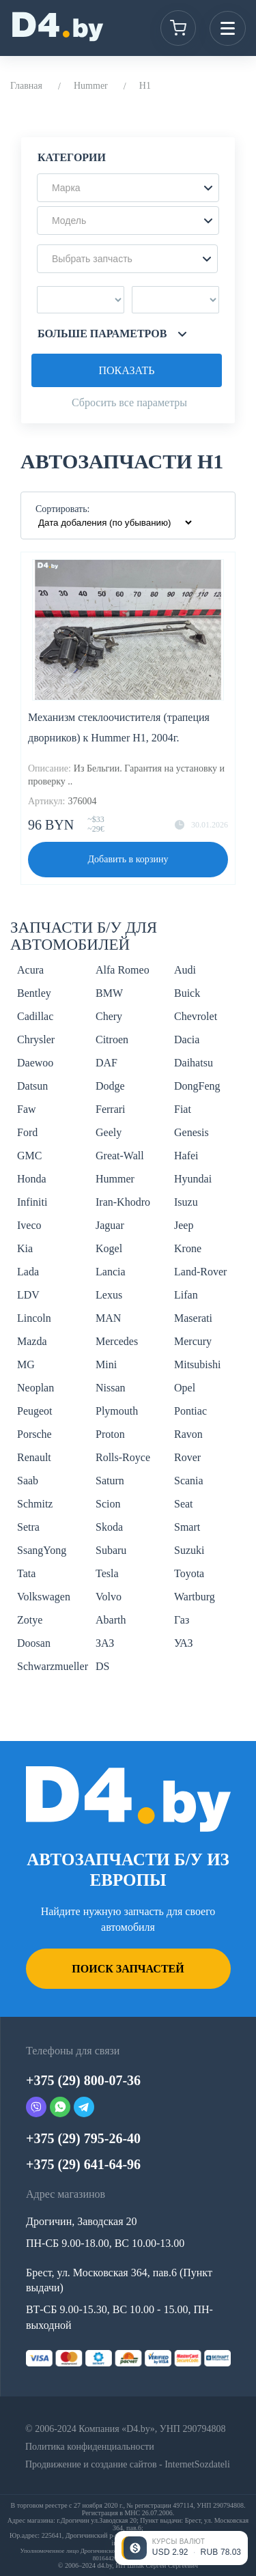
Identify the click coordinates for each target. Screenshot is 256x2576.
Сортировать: (62, 509)
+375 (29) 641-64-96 (83, 2164)
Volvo (109, 1596)
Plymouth (117, 1411)
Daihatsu (193, 1062)
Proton (110, 1434)
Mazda (32, 1341)
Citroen (112, 1039)
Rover (187, 1457)
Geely (109, 1132)
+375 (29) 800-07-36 (83, 2080)
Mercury (193, 1341)
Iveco (29, 1225)
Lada (28, 1271)
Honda (31, 1179)
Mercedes (117, 1341)
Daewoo (35, 1062)
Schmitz (35, 1504)
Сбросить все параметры (129, 402)
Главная (26, 86)
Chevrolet (195, 1016)
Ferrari (111, 1109)
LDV (28, 1295)
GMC (29, 1155)
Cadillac (35, 1016)
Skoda (109, 1527)
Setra (28, 1527)
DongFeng (197, 1086)
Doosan (34, 1643)
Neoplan (35, 1387)
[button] (128, 187)
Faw (26, 1109)
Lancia (111, 1271)
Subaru (111, 1550)
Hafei (186, 1155)
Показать (126, 370)
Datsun (32, 1086)
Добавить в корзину (128, 859)
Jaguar (110, 1225)
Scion (108, 1504)
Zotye (29, 1620)
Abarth (111, 1620)
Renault (34, 1457)
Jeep (183, 1225)
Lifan (186, 1295)
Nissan (111, 1387)
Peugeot (35, 1411)
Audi (185, 970)
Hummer (91, 86)
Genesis (191, 1132)
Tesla (107, 1573)
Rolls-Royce (123, 1457)
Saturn (110, 1480)
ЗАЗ (105, 1643)
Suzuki (189, 1550)
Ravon (188, 1434)
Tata (26, 1573)
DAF (106, 1062)
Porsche (34, 1434)
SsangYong (41, 1550)
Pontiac (190, 1411)
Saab (27, 1480)
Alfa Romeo (123, 970)
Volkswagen (43, 1596)
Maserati (193, 1318)
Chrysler (36, 1039)
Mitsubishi (197, 1364)
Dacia (186, 1039)
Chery (109, 1016)
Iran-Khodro (123, 1202)
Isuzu (186, 1202)
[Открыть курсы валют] (181, 2548)
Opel (184, 1387)
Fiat (182, 1109)
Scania (188, 1480)
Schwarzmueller (52, 1666)
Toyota (189, 1573)
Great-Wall (120, 1155)
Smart (187, 1527)
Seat (183, 1504)
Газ (181, 1620)
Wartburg (194, 1596)
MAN (108, 1318)
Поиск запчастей (128, 1969)
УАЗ (183, 1643)
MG (26, 1364)
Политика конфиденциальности (89, 2446)
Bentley (34, 993)
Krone (187, 1248)
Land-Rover (200, 1271)
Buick (187, 993)
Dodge (110, 1086)
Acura (30, 970)
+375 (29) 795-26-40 (83, 2138)
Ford (27, 1132)
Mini (106, 1364)
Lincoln (34, 1318)
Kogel (109, 1248)
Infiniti (32, 1202)
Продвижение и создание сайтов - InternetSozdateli (127, 2464)
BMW (109, 993)
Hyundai (193, 1179)
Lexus (109, 1295)
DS (102, 1666)
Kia (25, 1248)
